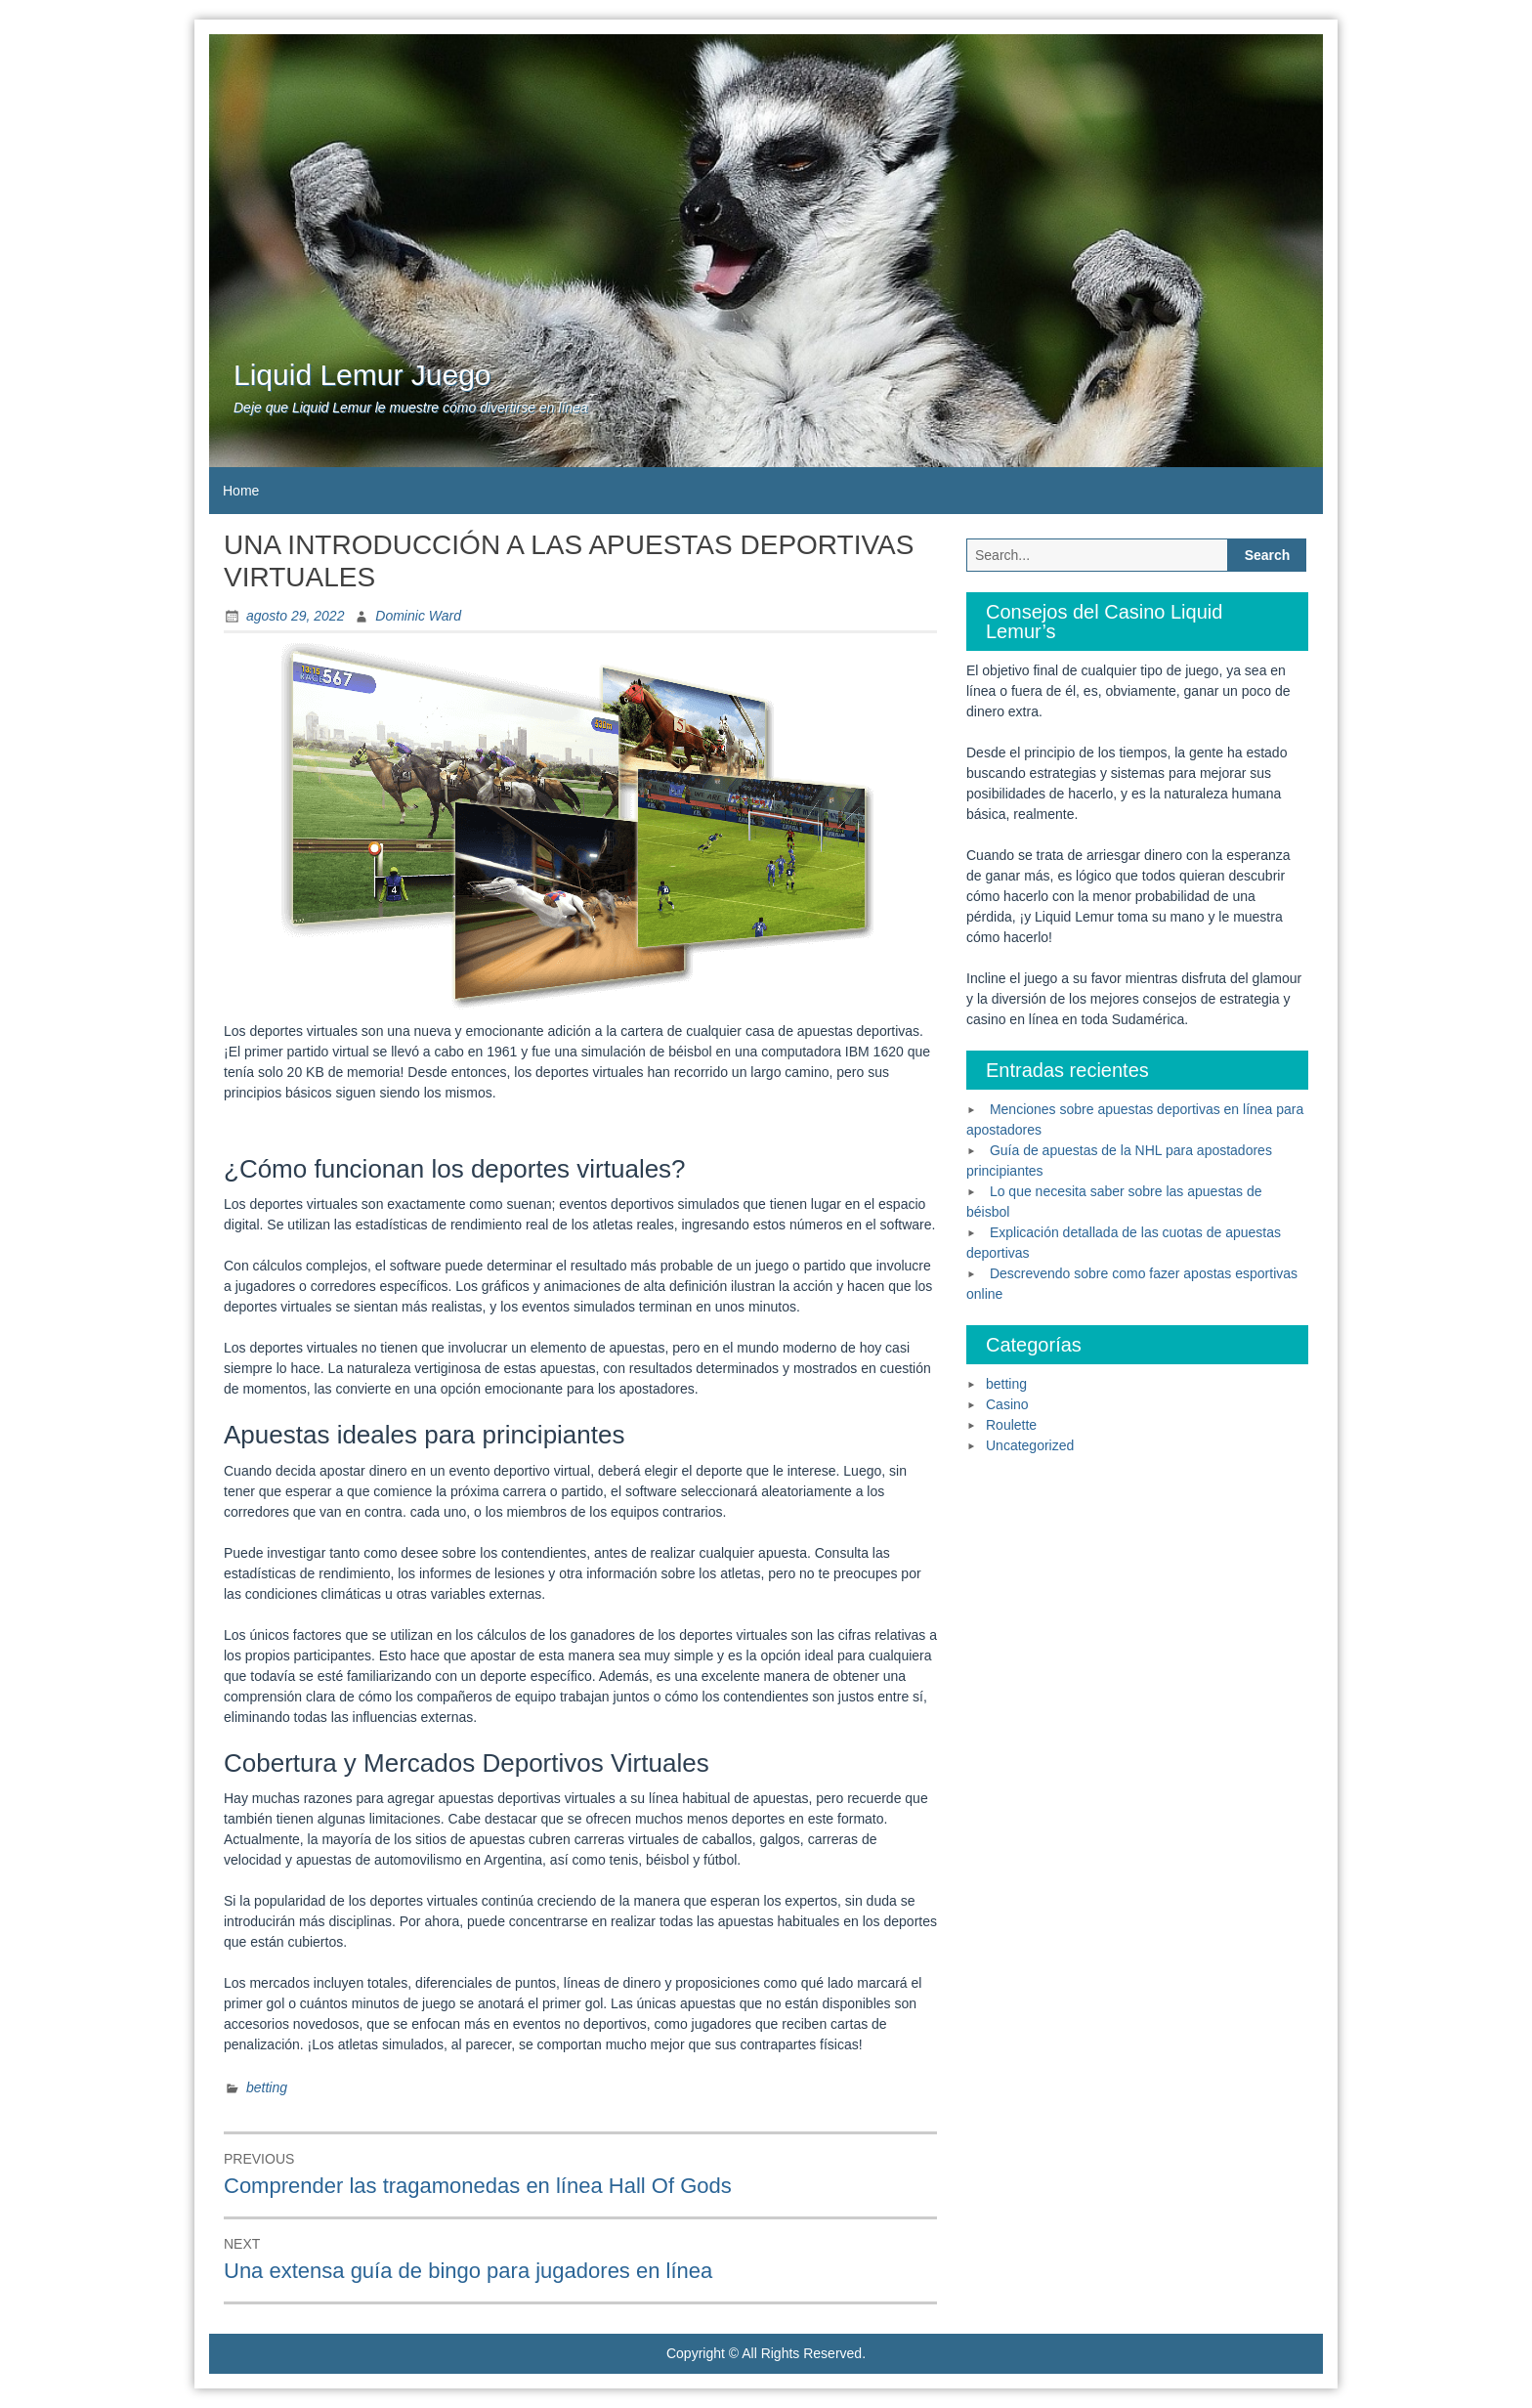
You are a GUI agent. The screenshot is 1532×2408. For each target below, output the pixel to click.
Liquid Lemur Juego (362, 375)
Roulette (1011, 1425)
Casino (1007, 1404)
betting (266, 2087)
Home (241, 490)
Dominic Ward (418, 616)
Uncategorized (1030, 1445)
